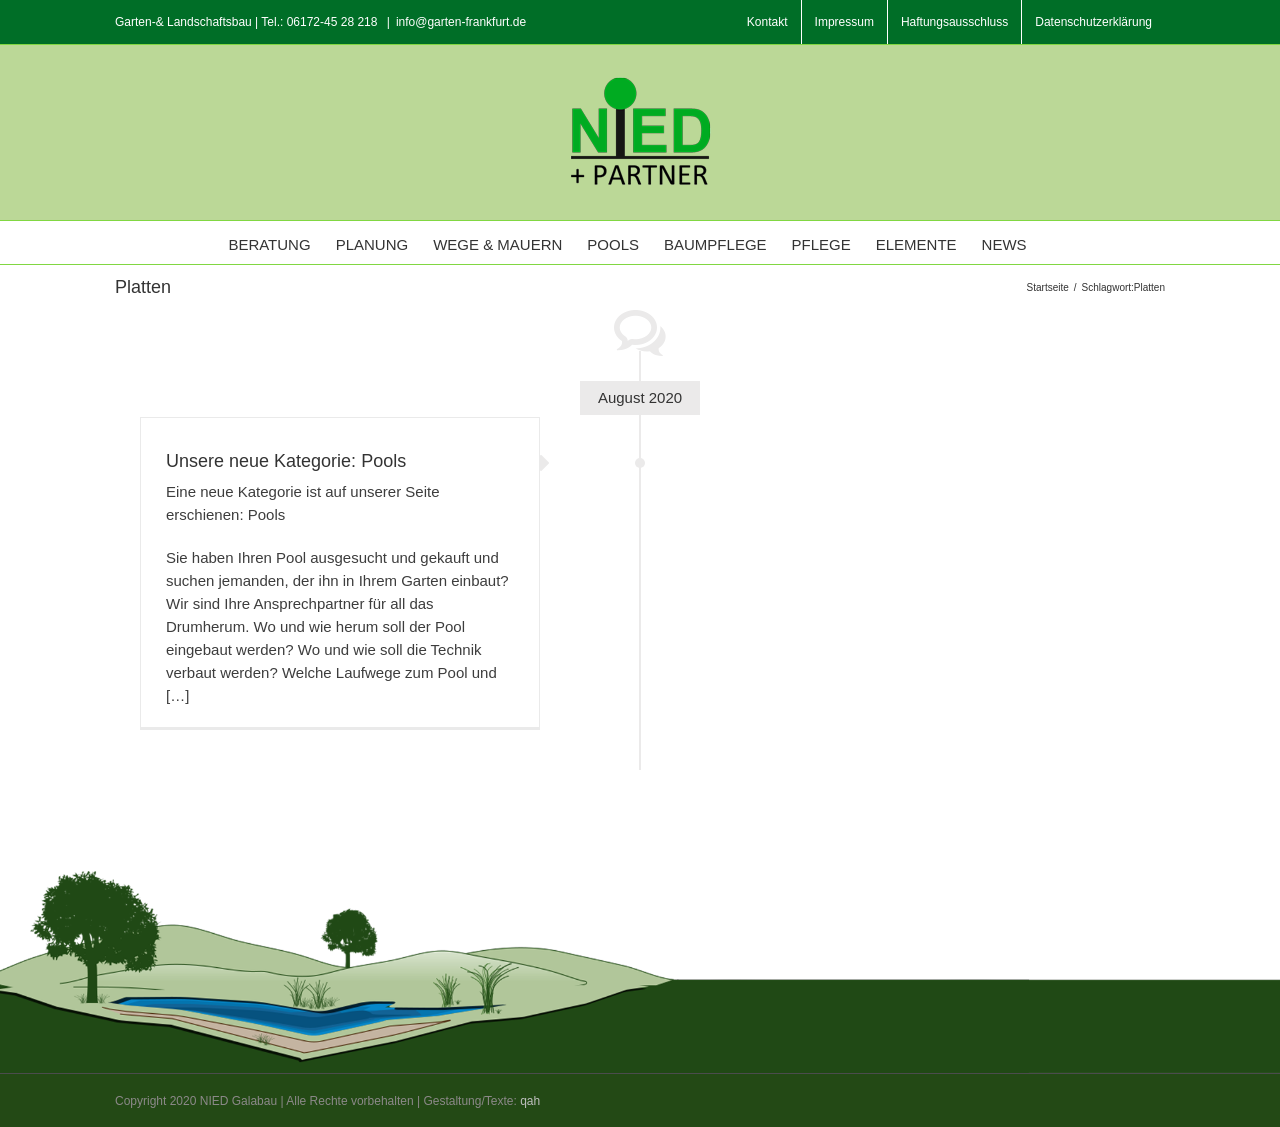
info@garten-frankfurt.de (461, 22)
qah (530, 1101)
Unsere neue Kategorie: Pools (286, 461)
